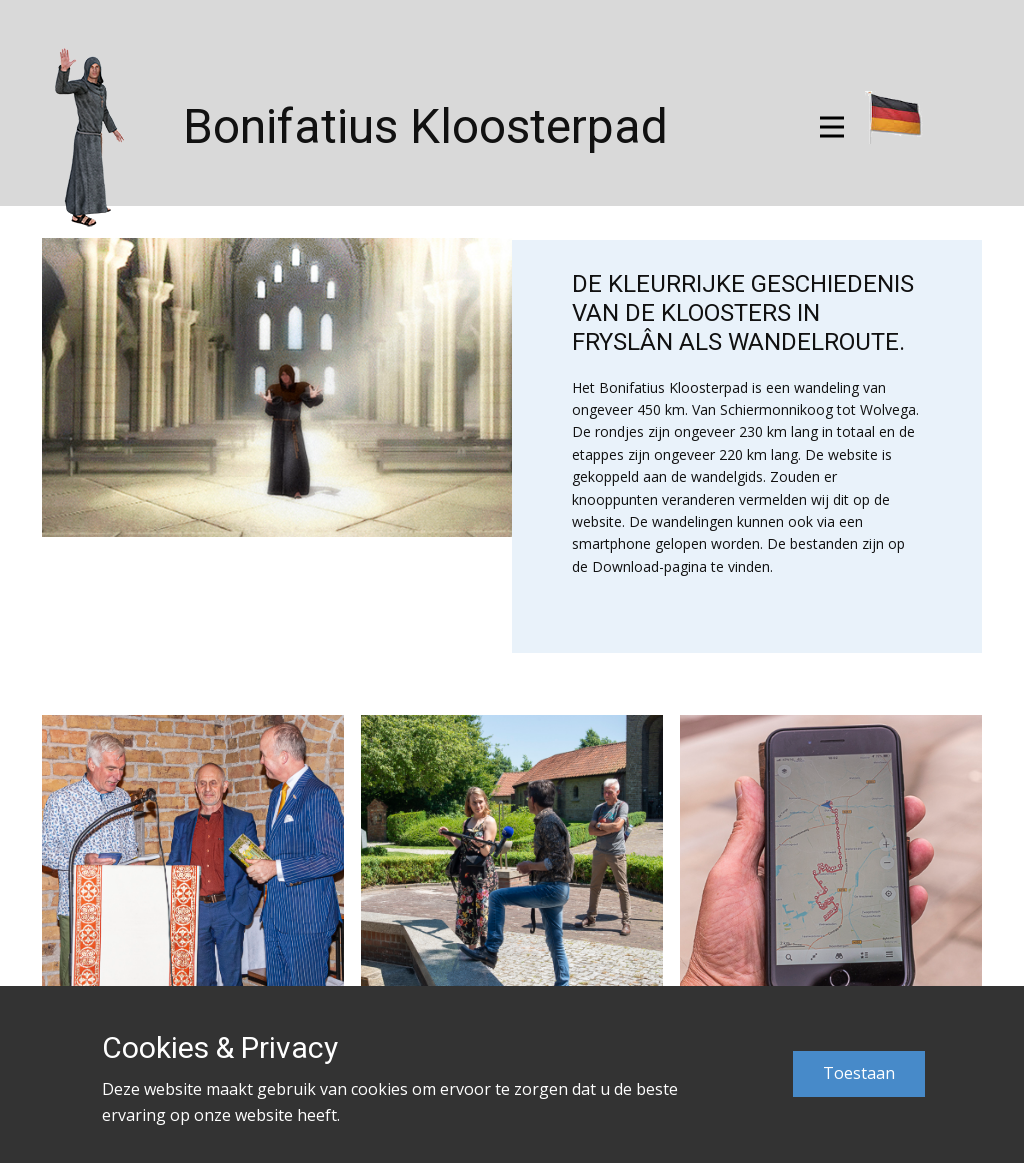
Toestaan (859, 1073)
